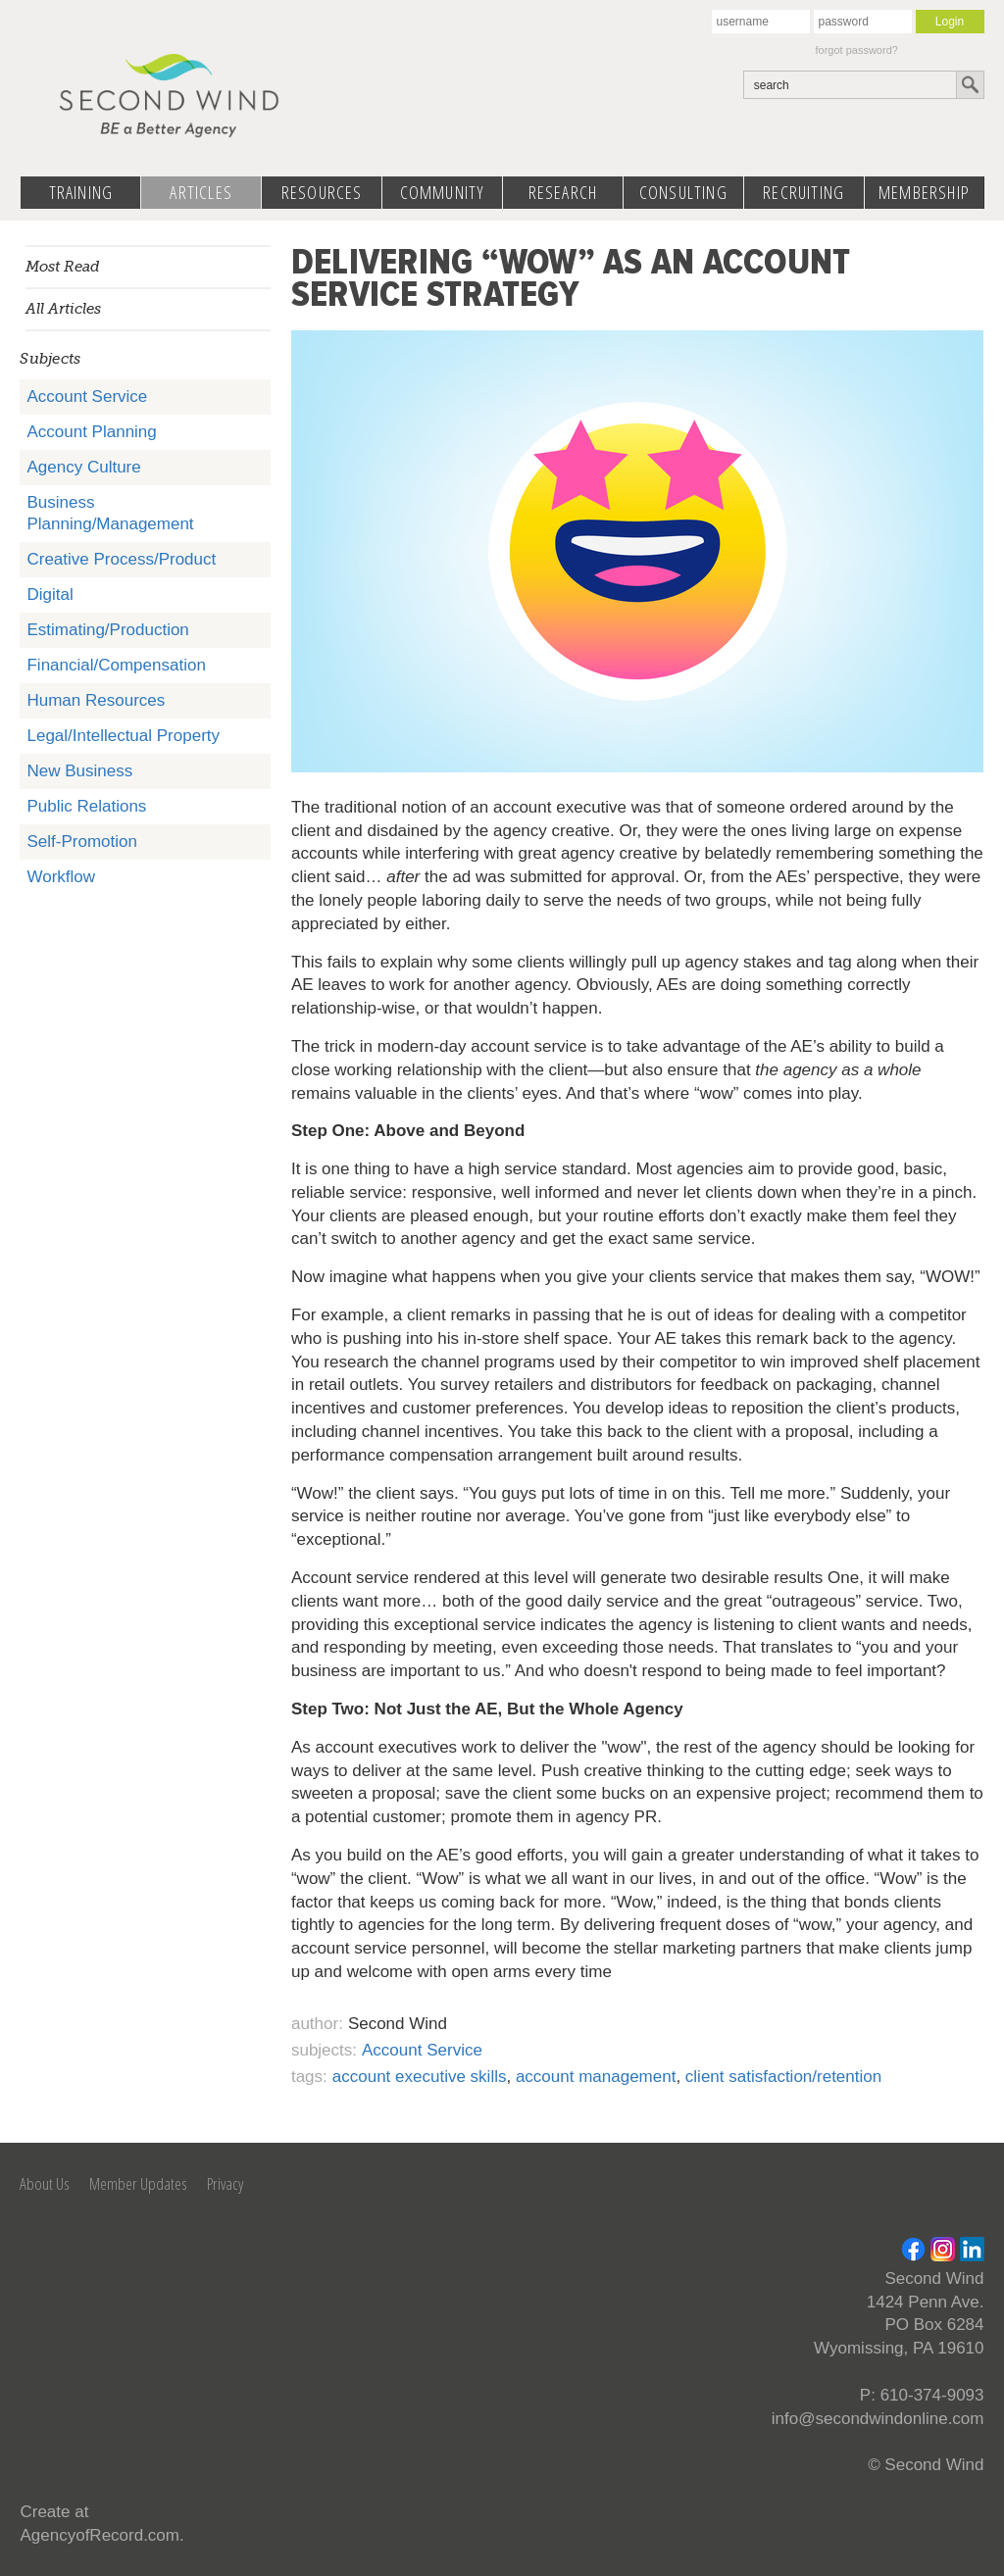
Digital (49, 594)
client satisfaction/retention (783, 2076)
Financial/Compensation (115, 665)
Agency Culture (83, 467)
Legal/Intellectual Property (123, 735)
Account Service (86, 396)
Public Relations (86, 806)
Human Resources (95, 700)
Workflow (60, 876)
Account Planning (91, 431)
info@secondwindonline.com (878, 2418)
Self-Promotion (81, 841)
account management (596, 2076)
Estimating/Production (107, 629)
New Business (79, 771)
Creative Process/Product (121, 559)
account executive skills (419, 2076)
